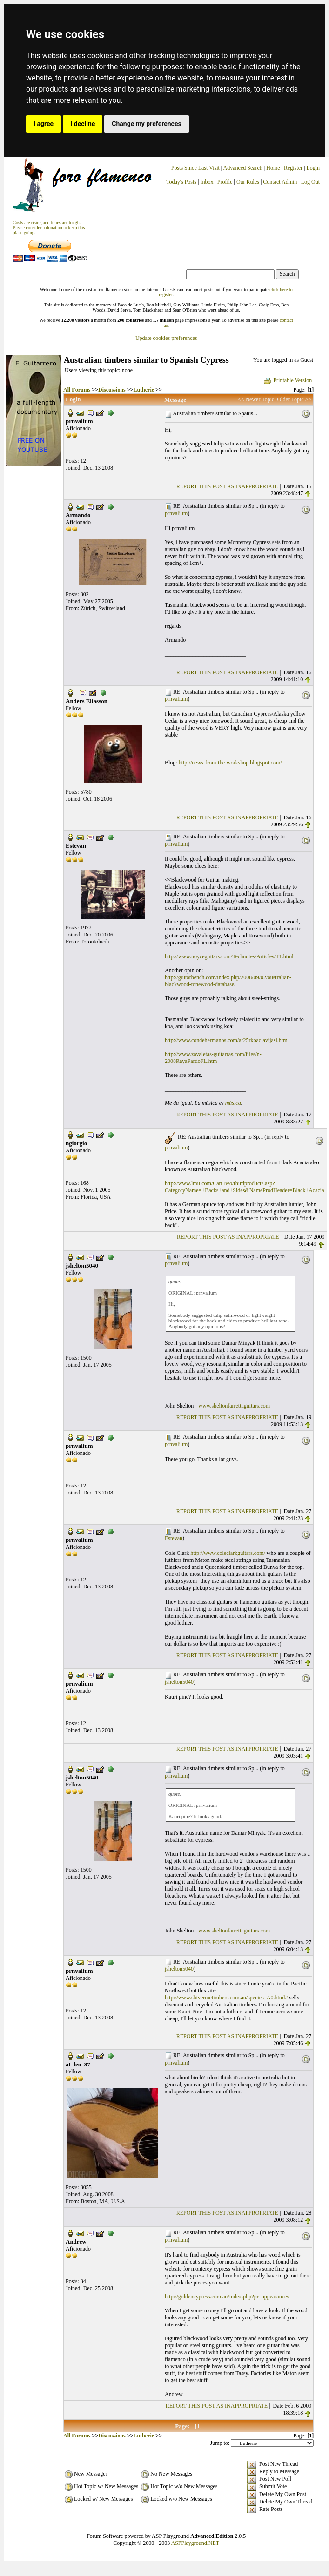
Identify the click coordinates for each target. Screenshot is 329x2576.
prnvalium (176, 513)
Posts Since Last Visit (195, 168)
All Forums (76, 389)
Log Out (310, 182)
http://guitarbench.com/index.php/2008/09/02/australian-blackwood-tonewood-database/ (228, 981)
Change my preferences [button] (146, 123)
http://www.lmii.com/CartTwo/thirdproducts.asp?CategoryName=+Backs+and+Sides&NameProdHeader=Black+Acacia (244, 1187)
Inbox (206, 182)
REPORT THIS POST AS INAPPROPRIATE (227, 486)
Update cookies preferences (166, 338)
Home (273, 168)
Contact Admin (280, 182)
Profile (225, 182)
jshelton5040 (179, 1682)
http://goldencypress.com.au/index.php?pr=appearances (227, 2296)
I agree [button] (44, 123)
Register (294, 168)
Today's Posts (181, 182)
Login (313, 168)
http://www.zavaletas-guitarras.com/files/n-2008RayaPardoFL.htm (213, 1057)
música (233, 1103)
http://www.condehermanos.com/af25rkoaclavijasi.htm (226, 1040)
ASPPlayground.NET (195, 2543)
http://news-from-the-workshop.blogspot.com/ (230, 762)
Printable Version (287, 380)
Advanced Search (242, 168)
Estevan (173, 1538)
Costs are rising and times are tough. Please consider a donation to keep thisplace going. (49, 227)
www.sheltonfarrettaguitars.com (234, 1405)
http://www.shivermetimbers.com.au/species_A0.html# (226, 1997)
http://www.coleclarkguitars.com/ (227, 1553)
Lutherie (143, 389)
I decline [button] (82, 123)
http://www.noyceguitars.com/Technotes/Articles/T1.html (229, 956)
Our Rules (247, 182)
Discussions (112, 389)
